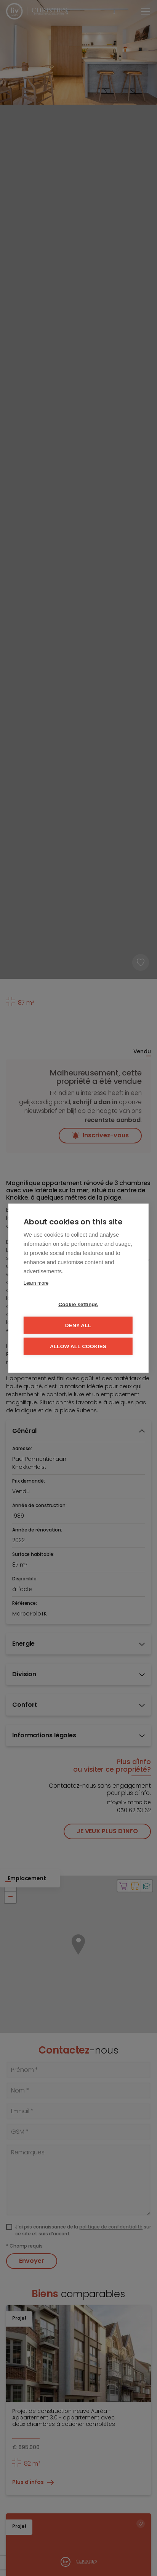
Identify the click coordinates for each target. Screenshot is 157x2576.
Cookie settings (78, 1304)
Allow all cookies (78, 1346)
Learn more (36, 1283)
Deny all (78, 1325)
